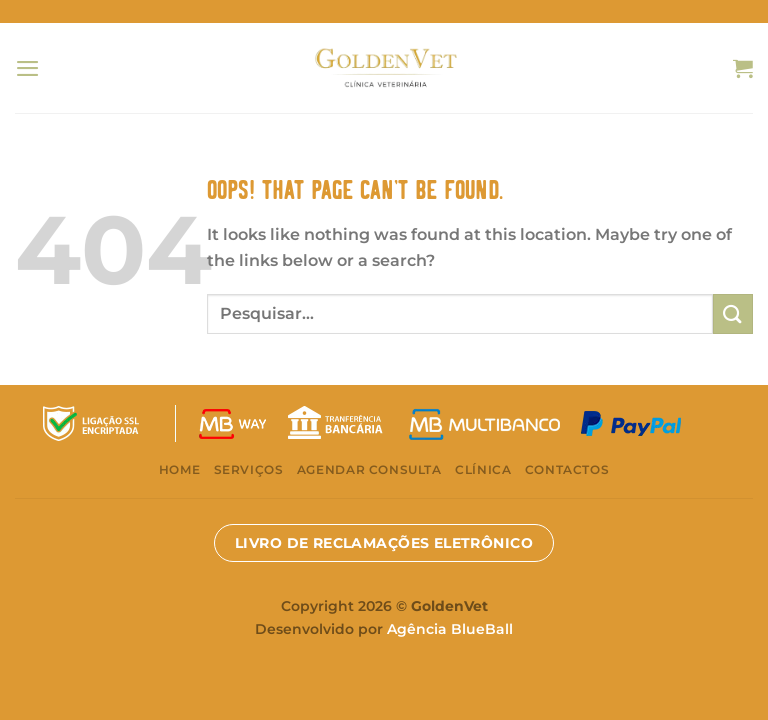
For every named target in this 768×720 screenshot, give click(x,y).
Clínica (483, 469)
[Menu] (27, 68)
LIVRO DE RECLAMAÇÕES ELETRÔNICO (384, 543)
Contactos (567, 469)
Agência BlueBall (450, 629)
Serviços (249, 469)
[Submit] (733, 313)
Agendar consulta (369, 469)
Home (179, 469)
